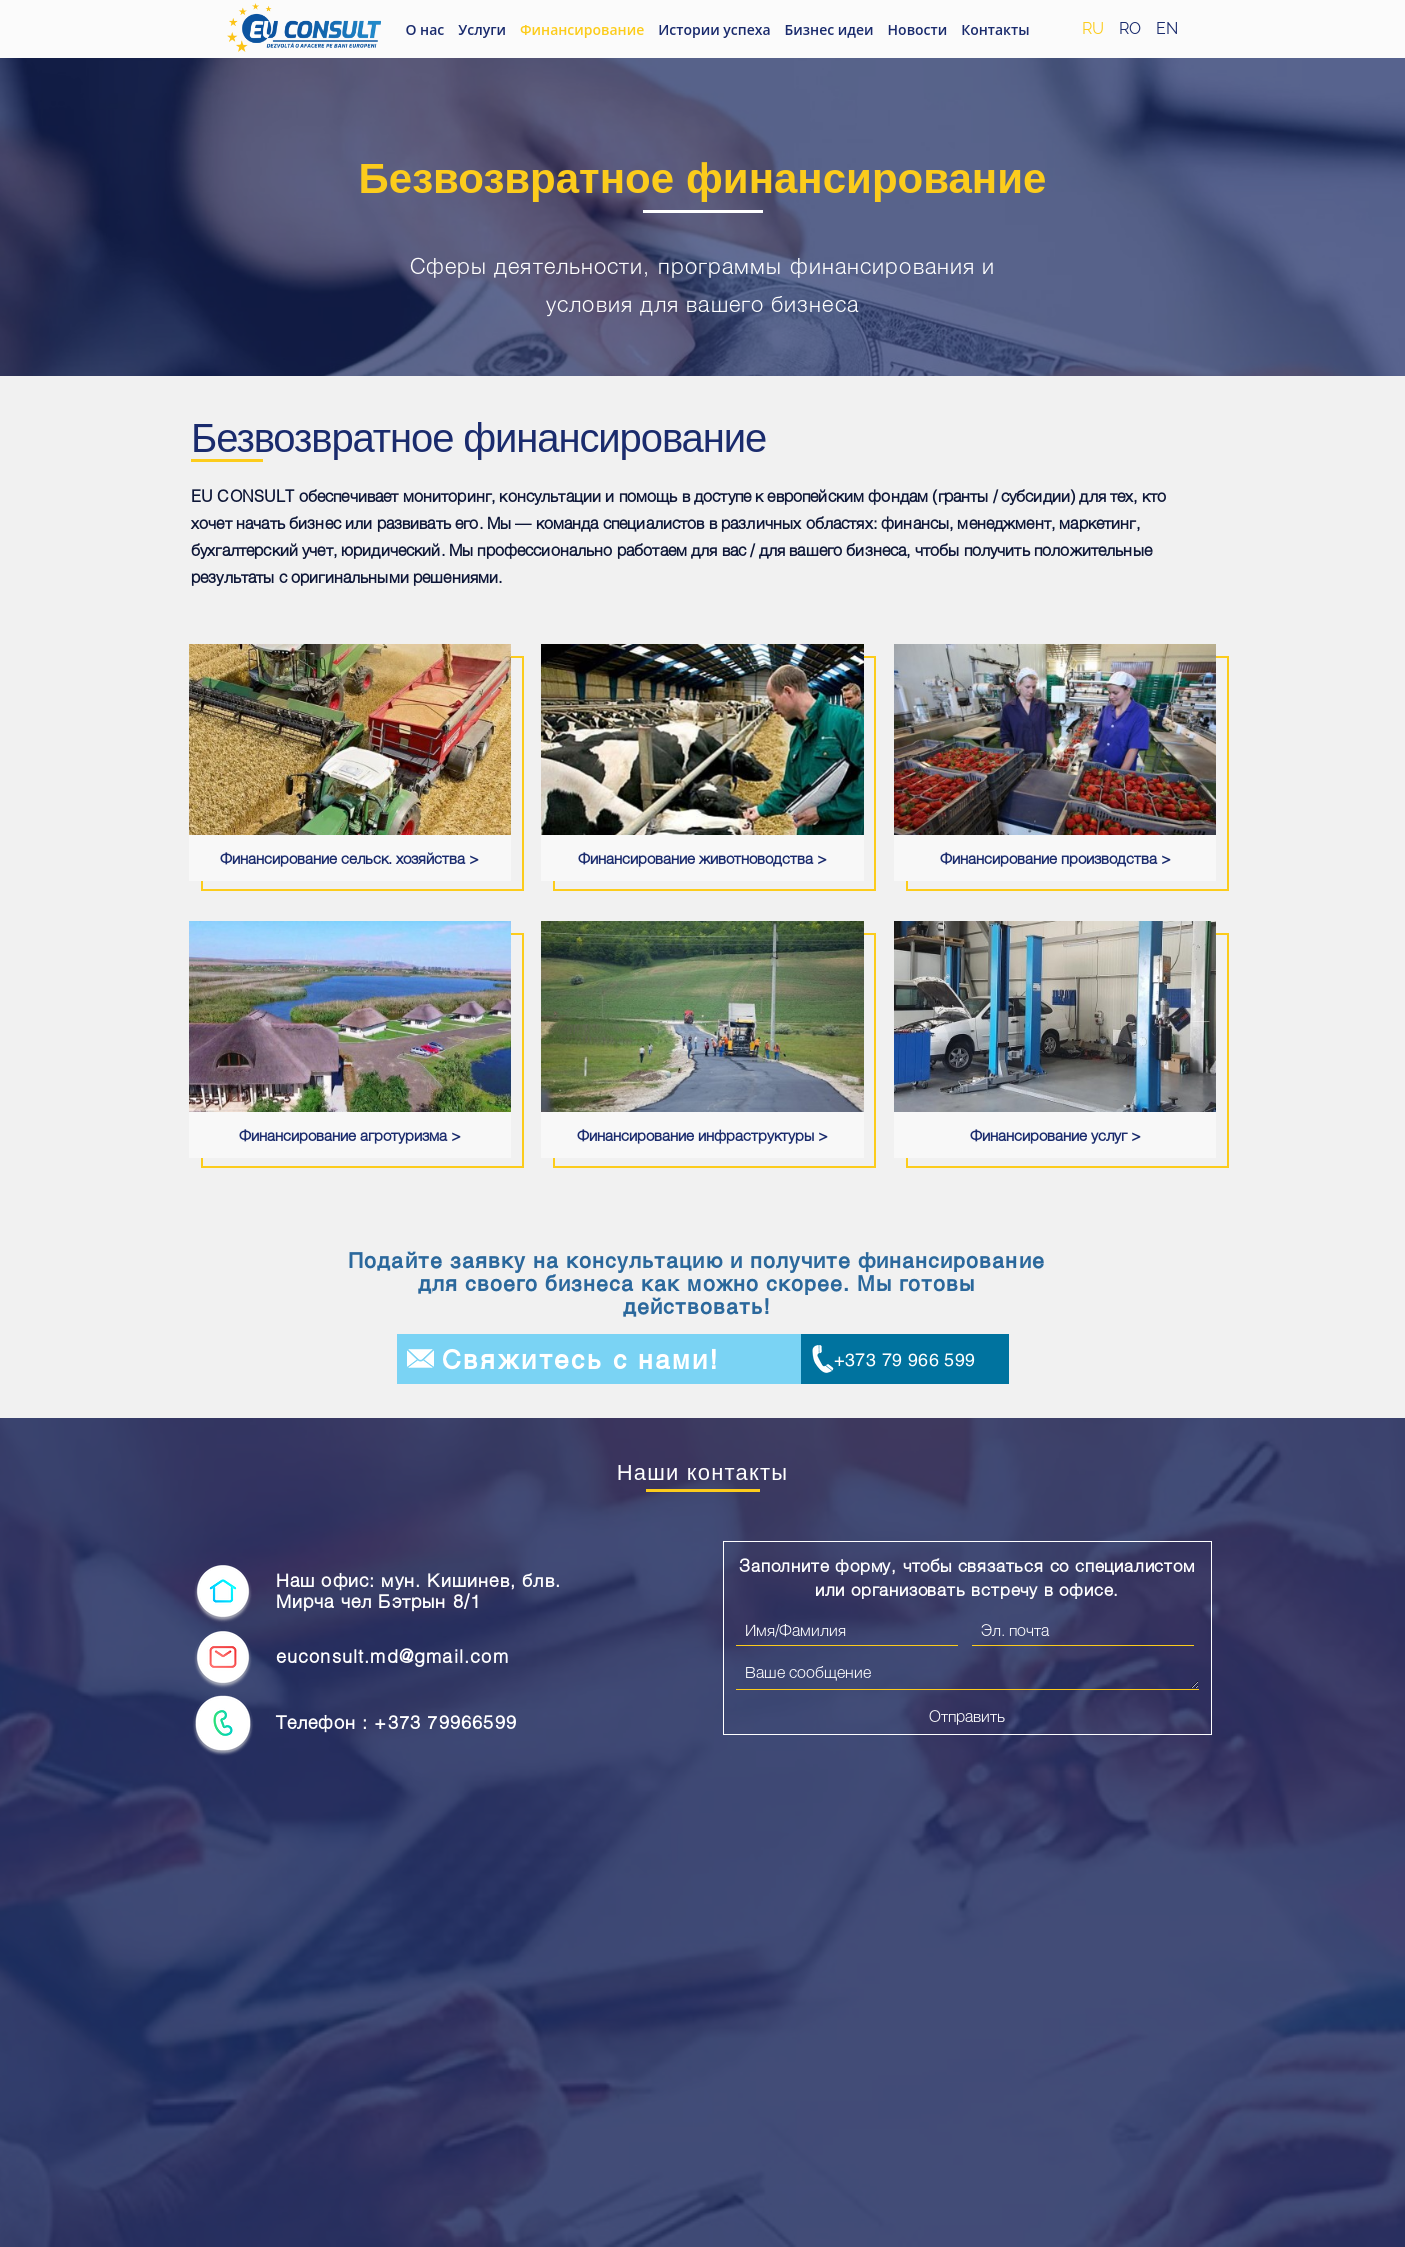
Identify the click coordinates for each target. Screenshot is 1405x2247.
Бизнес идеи (829, 29)
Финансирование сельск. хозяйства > (349, 858)
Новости (918, 29)
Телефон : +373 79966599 (397, 1722)
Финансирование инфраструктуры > (702, 1135)
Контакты (995, 29)
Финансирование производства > (1055, 858)
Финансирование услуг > (1055, 1135)
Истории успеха (714, 29)
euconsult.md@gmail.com (392, 1656)
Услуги (482, 29)
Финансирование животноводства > (702, 858)
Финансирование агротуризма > (350, 1135)
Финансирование (582, 29)
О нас (424, 29)
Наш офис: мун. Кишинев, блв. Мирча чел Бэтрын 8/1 (419, 1591)
